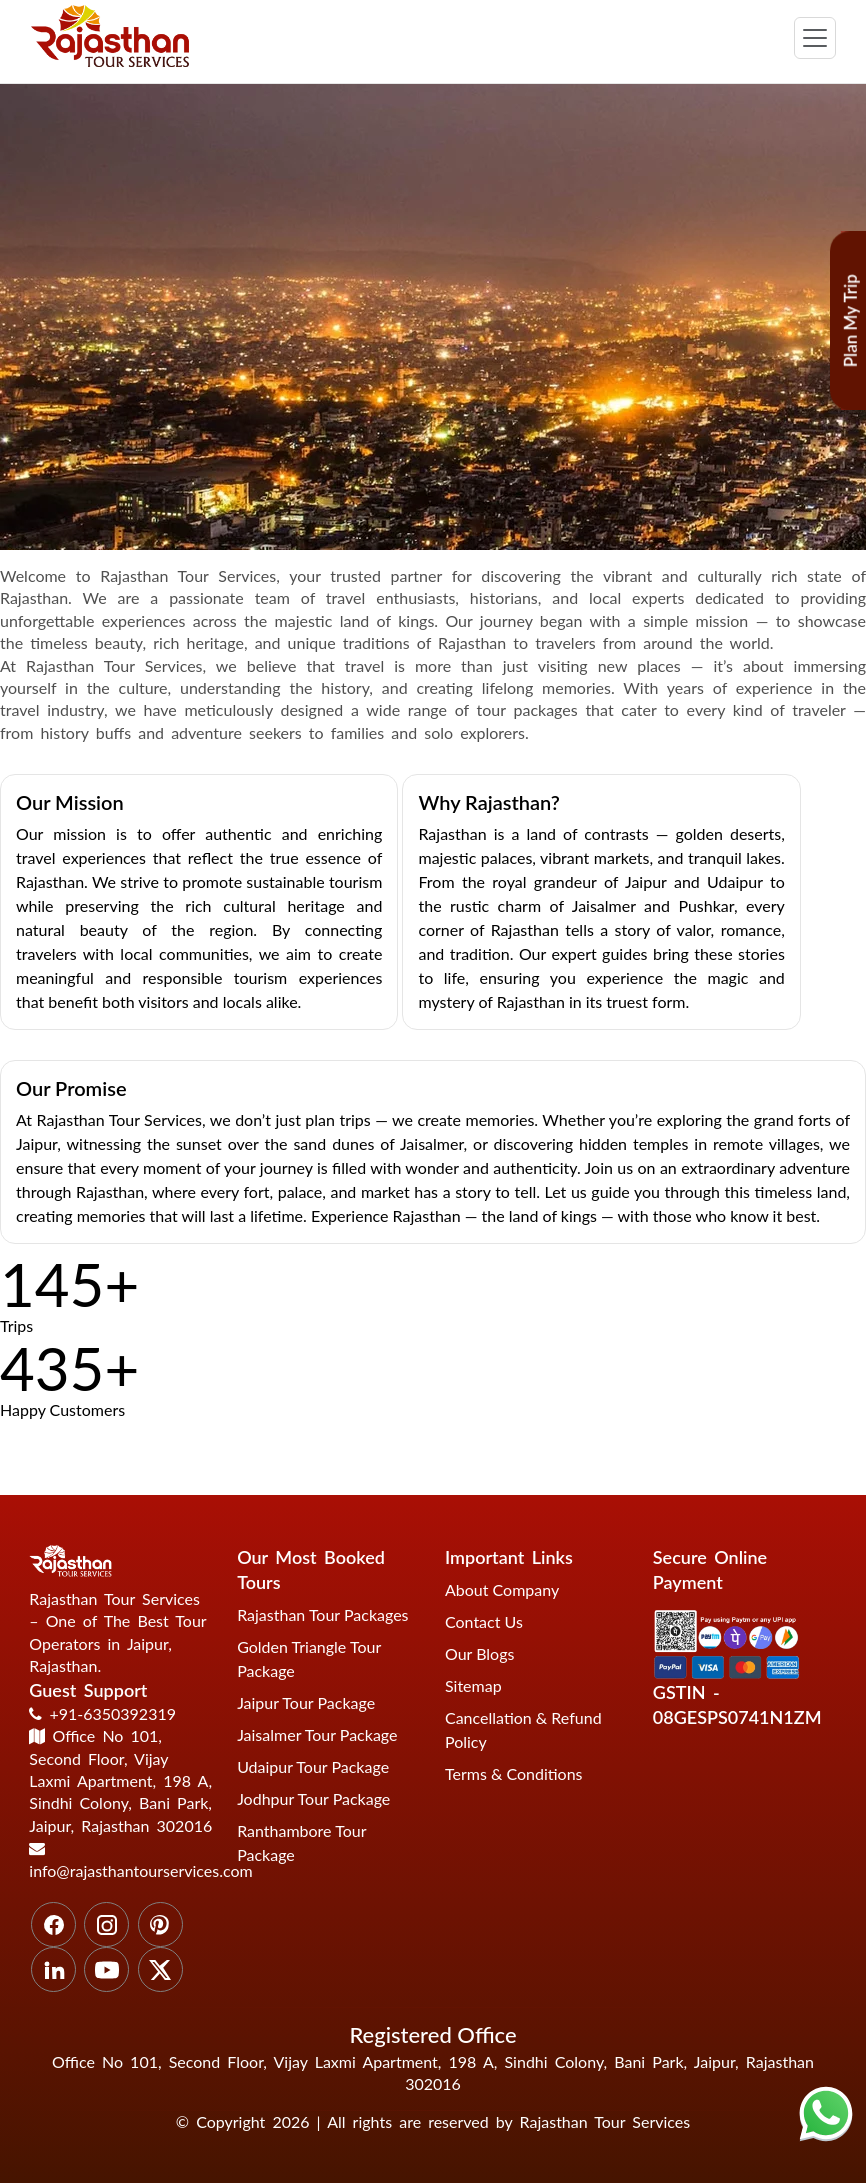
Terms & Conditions (514, 1773)
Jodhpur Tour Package (313, 1798)
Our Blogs (479, 1653)
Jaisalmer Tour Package (317, 1734)
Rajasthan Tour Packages (322, 1614)
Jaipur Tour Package (306, 1702)
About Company (502, 1589)
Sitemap (473, 1685)
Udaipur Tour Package (313, 1766)
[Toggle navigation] (815, 38)
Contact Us (484, 1621)
